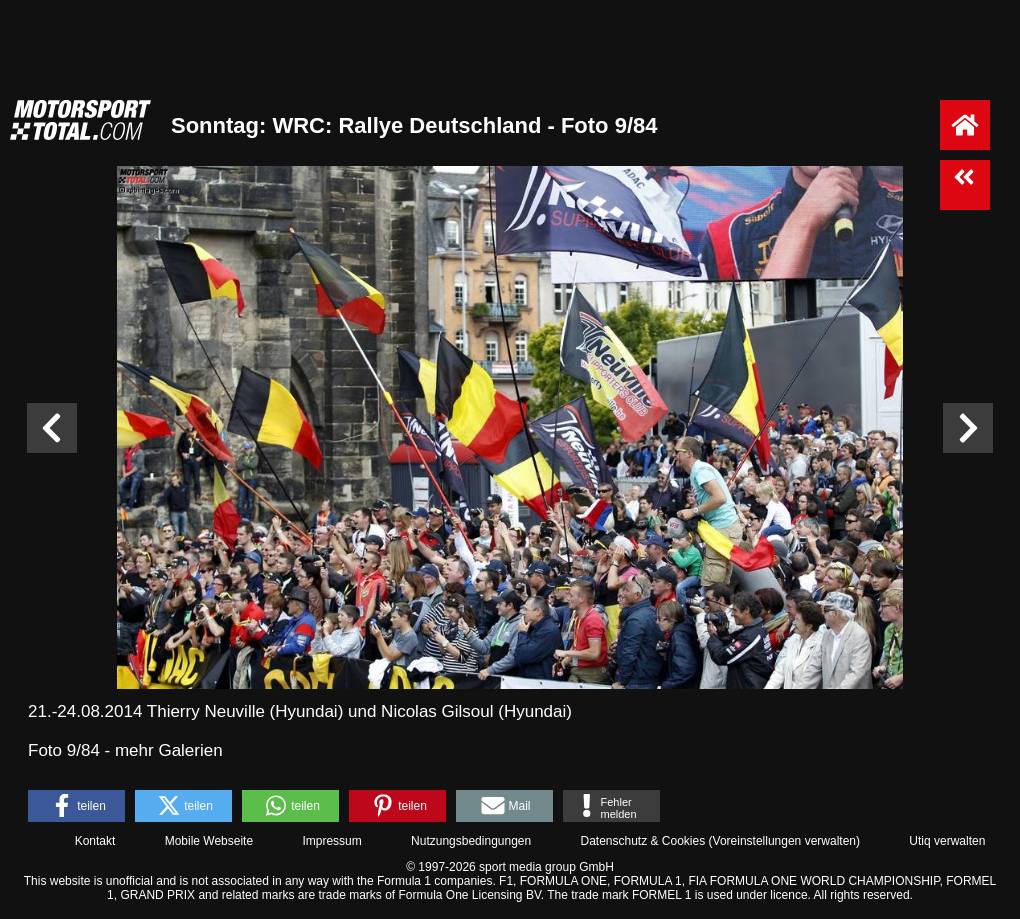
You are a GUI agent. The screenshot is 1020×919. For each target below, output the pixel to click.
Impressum (331, 841)
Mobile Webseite (209, 841)
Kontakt (95, 841)
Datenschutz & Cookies (642, 841)
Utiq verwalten (947, 841)
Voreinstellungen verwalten (784, 841)
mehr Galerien (169, 750)
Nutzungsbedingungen (471, 841)
